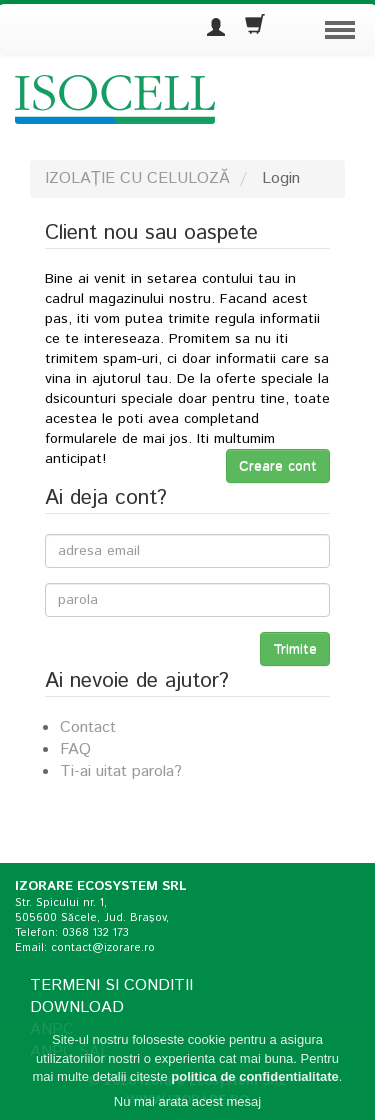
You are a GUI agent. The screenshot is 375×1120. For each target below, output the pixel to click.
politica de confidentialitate (255, 1081)
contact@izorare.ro (103, 948)
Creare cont (278, 466)
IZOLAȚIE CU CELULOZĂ (137, 178)
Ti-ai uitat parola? (121, 771)
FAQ (75, 749)
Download (77, 1007)
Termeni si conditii (111, 985)
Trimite (295, 649)
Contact (88, 727)
